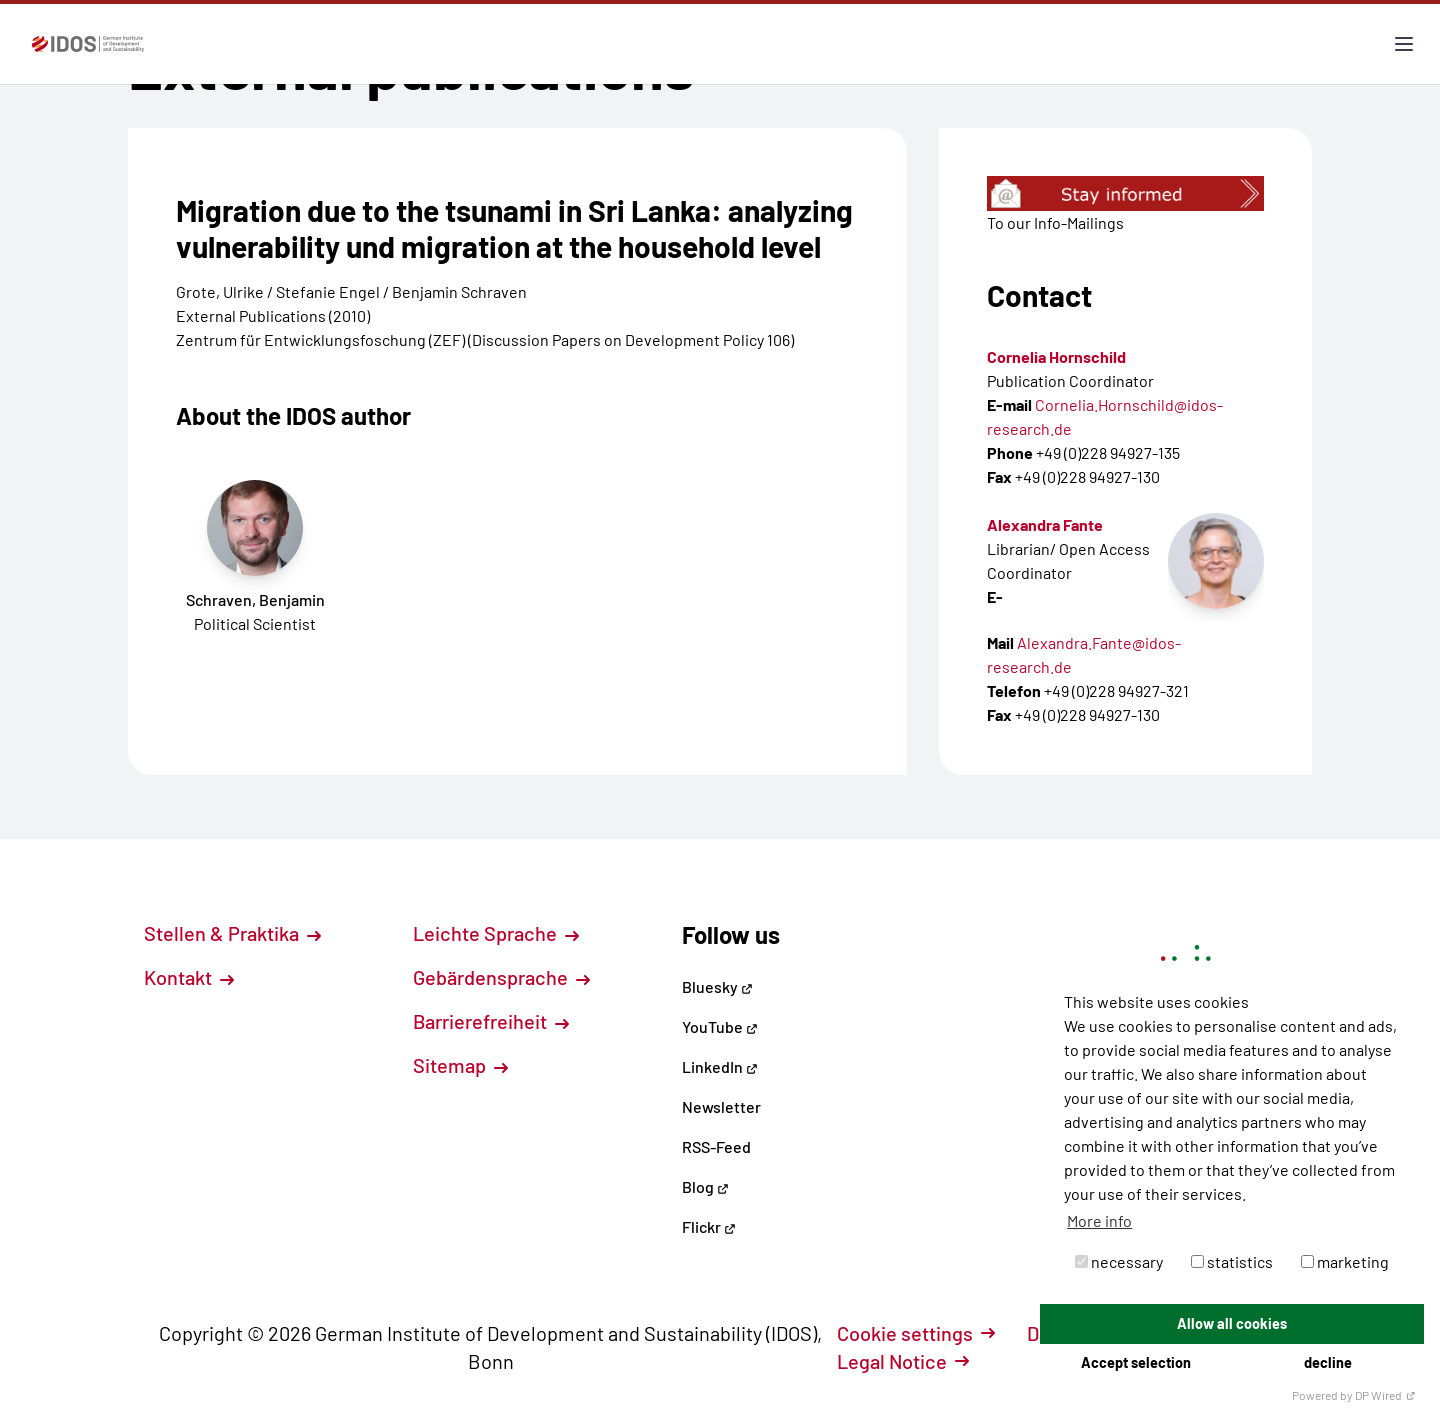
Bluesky (717, 986)
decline (1328, 1362)
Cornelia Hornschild (1056, 356)
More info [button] (1099, 1220)
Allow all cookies (1232, 1323)
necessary (1119, 1261)
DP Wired (1385, 1395)
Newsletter (721, 1106)
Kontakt (189, 977)
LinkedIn (720, 1066)
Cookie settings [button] (916, 1333)
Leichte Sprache (496, 933)
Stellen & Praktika (232, 933)
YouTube (720, 1026)
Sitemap (460, 1065)
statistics (1232, 1261)
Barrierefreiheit (491, 1021)
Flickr (709, 1226)
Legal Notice (903, 1361)
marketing (1345, 1261)
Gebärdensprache (501, 977)
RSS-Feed (716, 1146)
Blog (705, 1186)
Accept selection (1136, 1362)
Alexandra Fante (1045, 524)
